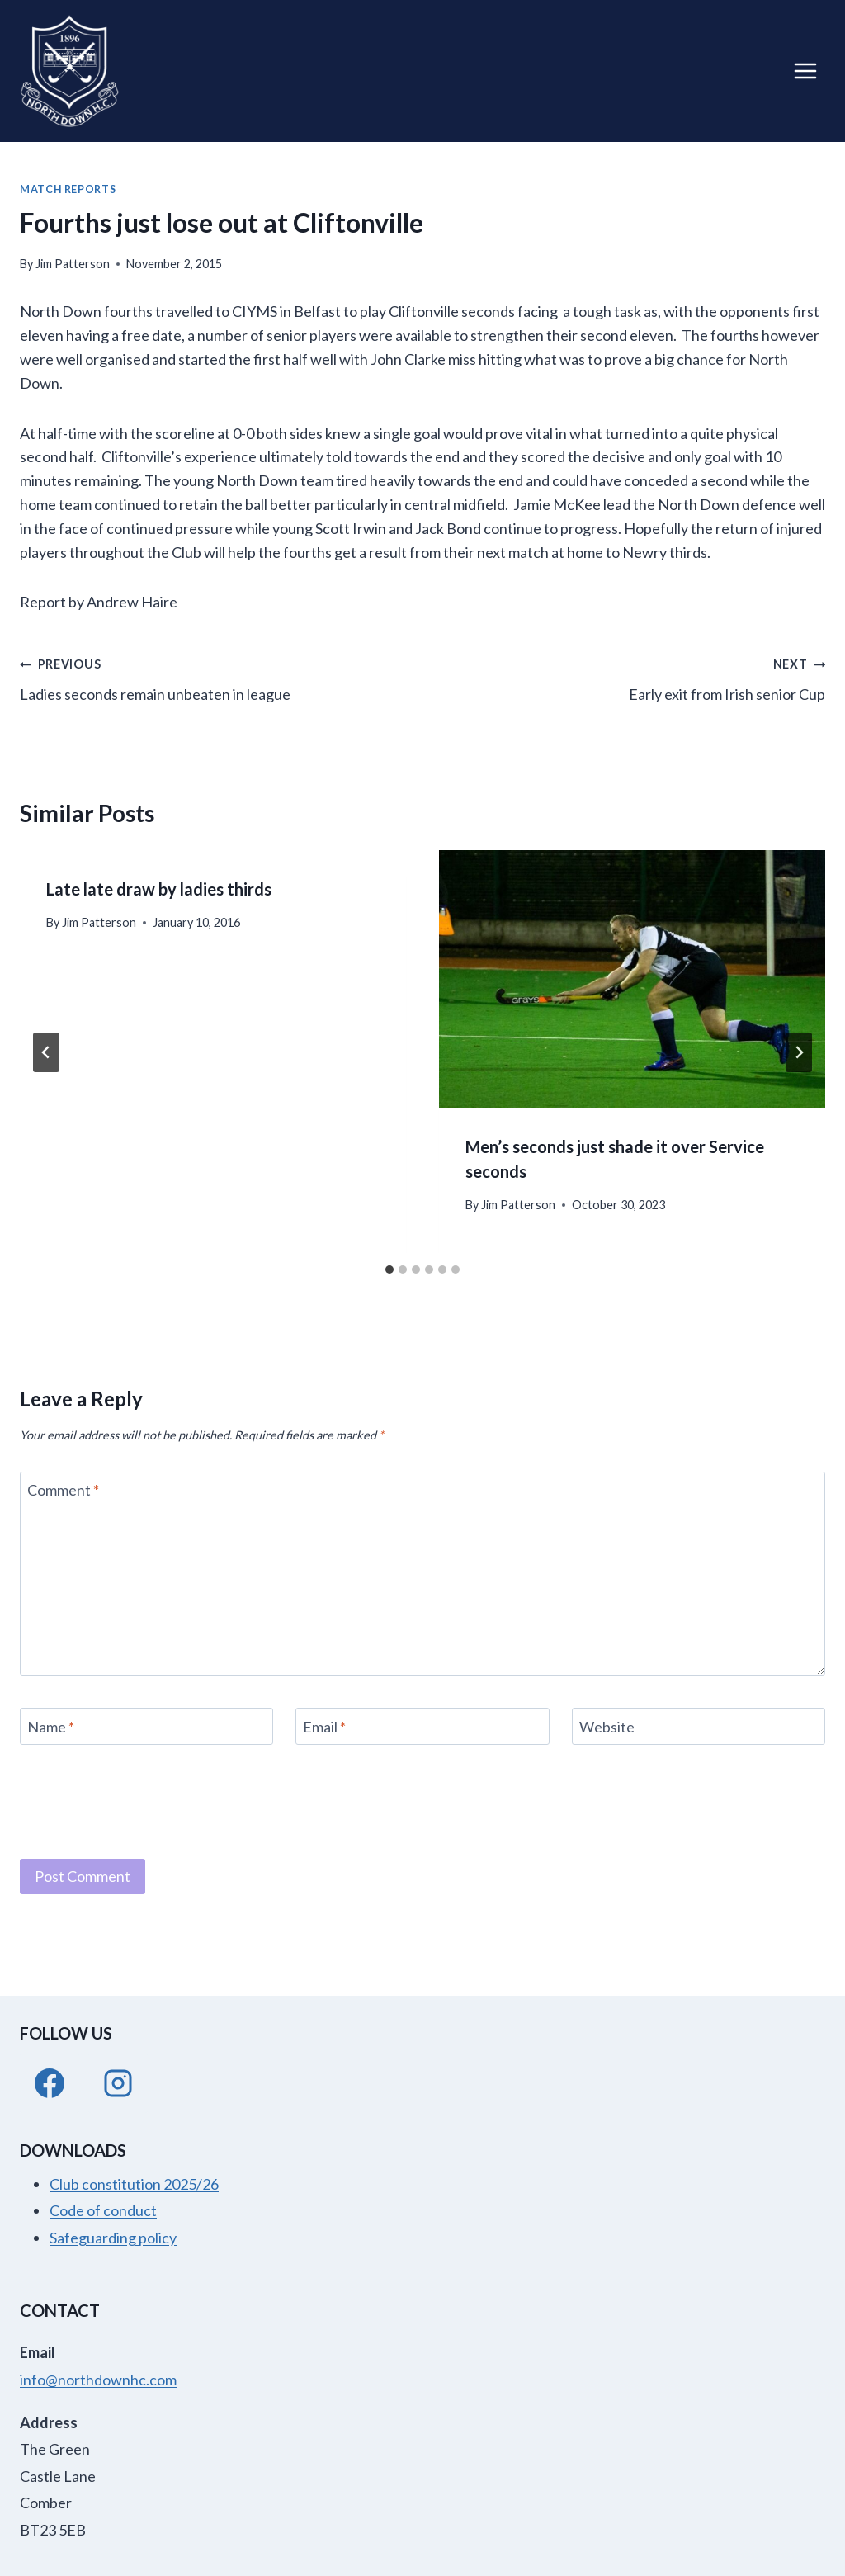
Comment (63, 1491)
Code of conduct (103, 2210)
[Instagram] (118, 2083)
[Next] (799, 1052)
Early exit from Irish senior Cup (631, 677)
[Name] (146, 1726)
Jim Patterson (72, 264)
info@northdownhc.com (98, 2379)
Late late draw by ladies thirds (158, 889)
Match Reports (68, 189)
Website (607, 1727)
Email (324, 1727)
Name (50, 1727)
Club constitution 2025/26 (134, 2184)
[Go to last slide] (46, 1052)
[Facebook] (49, 2083)
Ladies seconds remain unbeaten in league (214, 677)
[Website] (698, 1726)
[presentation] (632, 979)
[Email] (422, 1726)
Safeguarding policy (113, 2238)
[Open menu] (805, 70)
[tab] (389, 1269)
